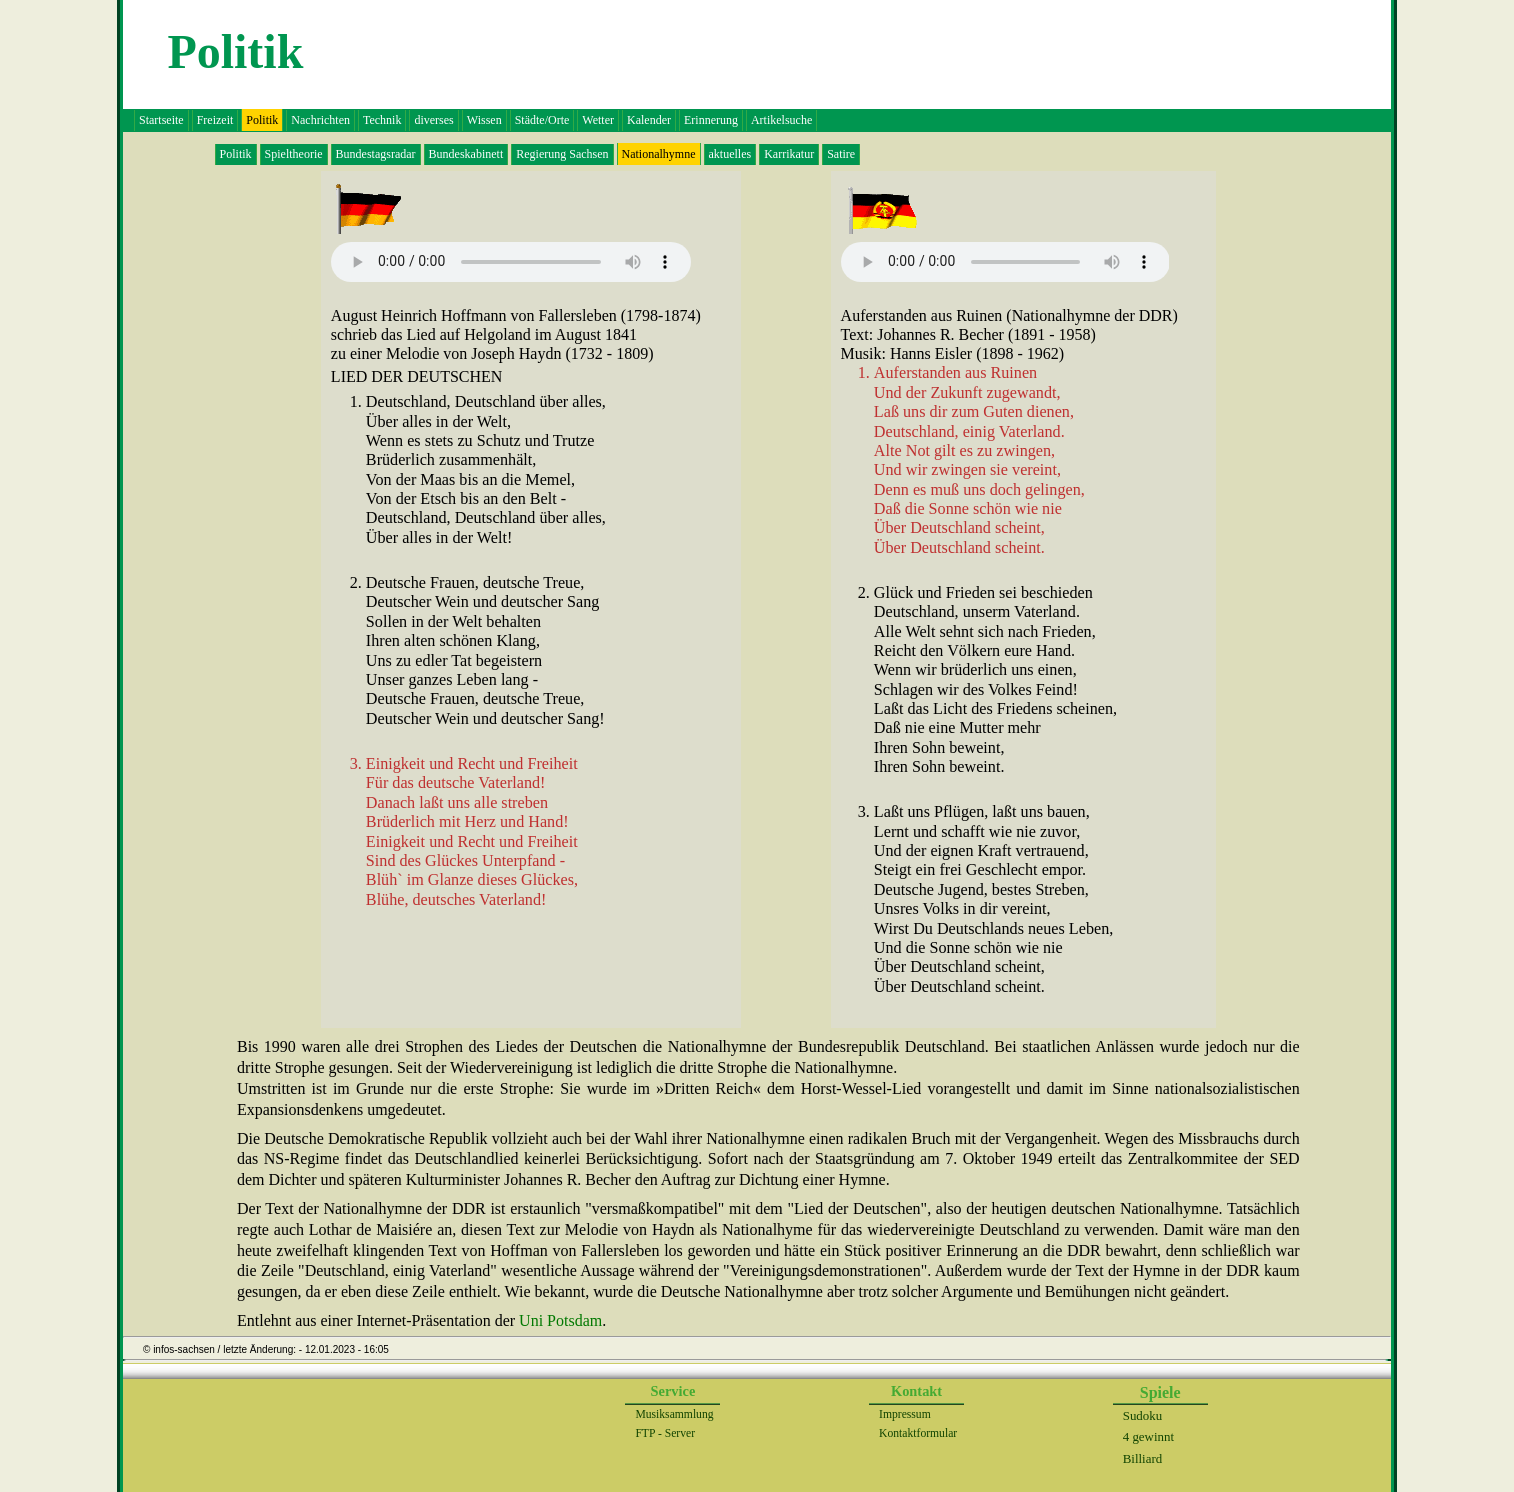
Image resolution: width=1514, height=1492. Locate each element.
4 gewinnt (1148, 1436)
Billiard (1142, 1458)
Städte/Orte (542, 120)
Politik (236, 154)
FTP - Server (665, 1433)
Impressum (905, 1414)
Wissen (484, 120)
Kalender (649, 120)
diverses (433, 120)
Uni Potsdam (560, 1320)
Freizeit (215, 120)
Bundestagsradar (376, 154)
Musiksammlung (674, 1414)
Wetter (598, 120)
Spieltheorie (294, 154)
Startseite (161, 120)
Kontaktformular (918, 1433)
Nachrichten (320, 120)
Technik (382, 120)
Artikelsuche (781, 120)
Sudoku (1142, 1415)
